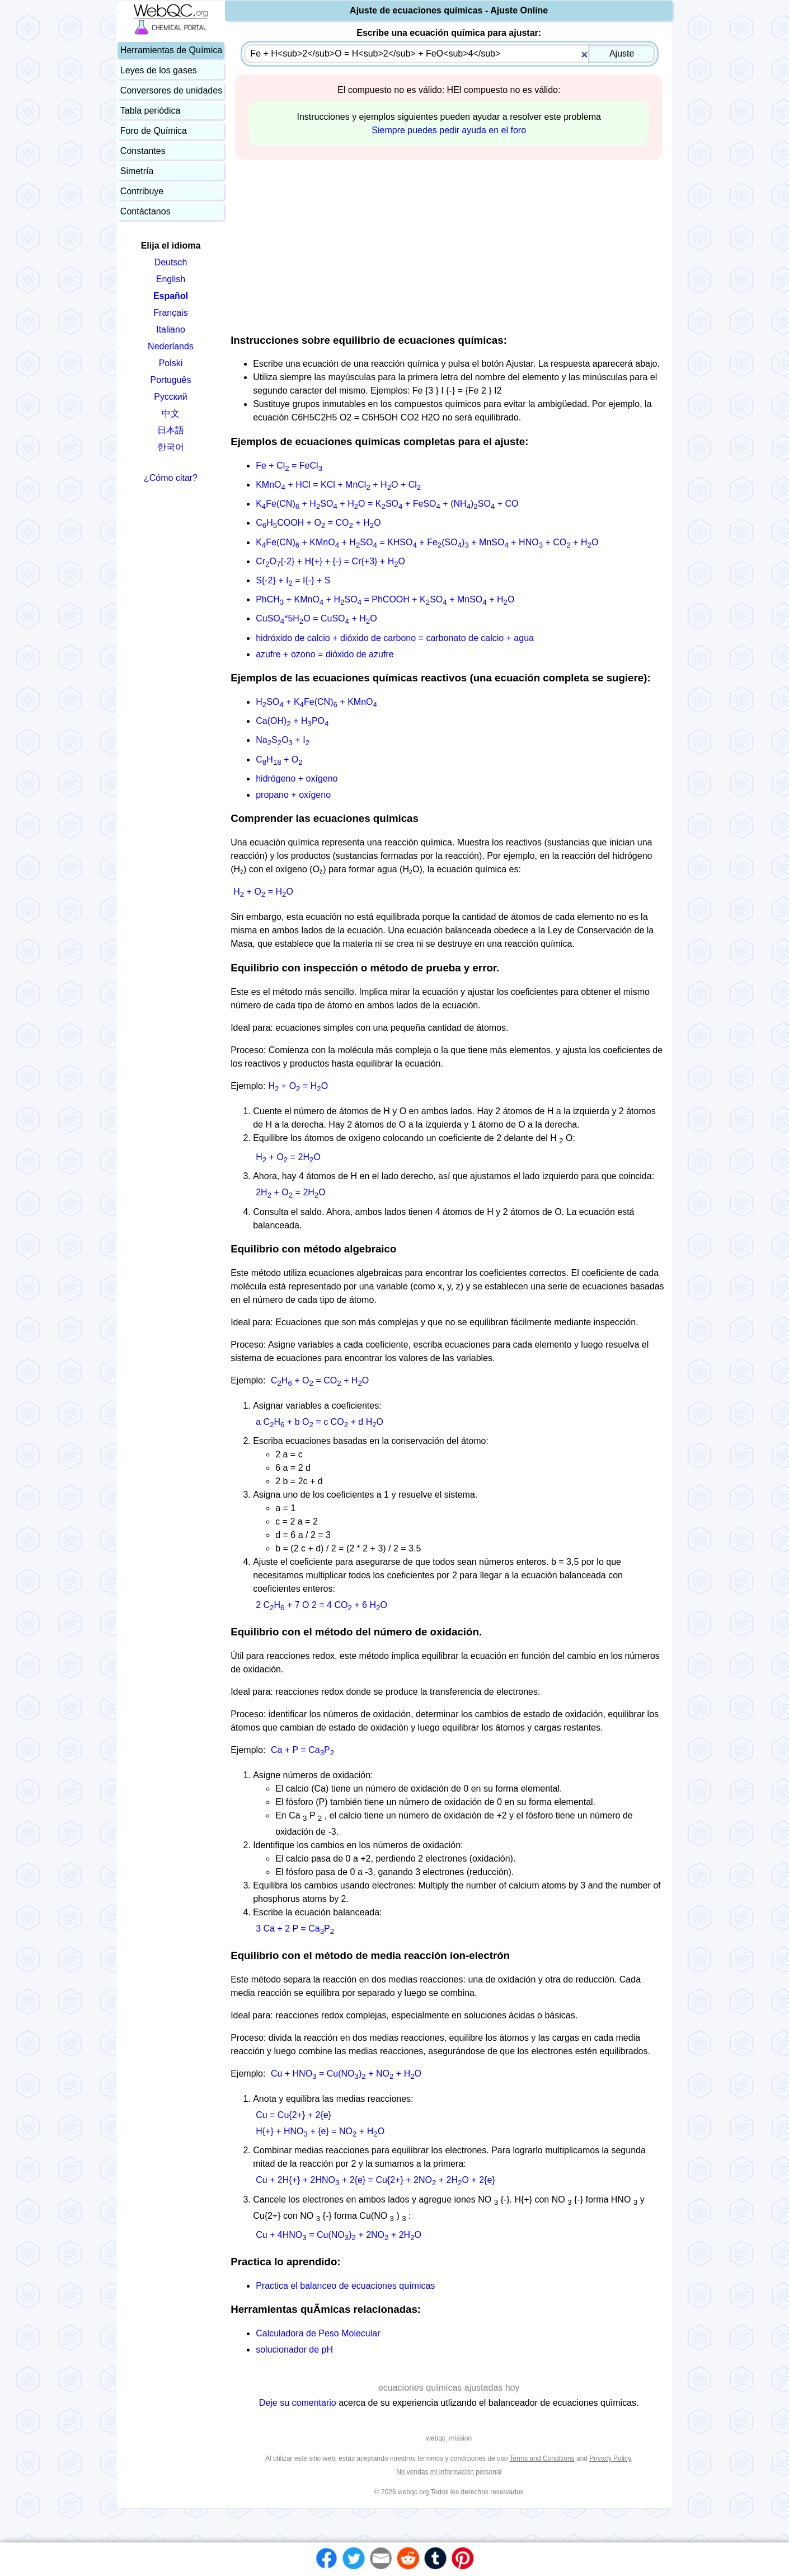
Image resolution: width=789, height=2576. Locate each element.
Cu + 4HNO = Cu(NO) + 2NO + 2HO (338, 2235)
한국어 (170, 447)
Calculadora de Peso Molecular (318, 2333)
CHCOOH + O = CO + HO (318, 522)
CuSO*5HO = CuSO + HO (316, 618)
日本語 (170, 430)
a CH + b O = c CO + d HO (319, 1422)
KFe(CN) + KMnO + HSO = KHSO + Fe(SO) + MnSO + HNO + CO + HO (427, 542)
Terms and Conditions (542, 2458)
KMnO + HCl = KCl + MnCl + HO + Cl (338, 484)
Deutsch (170, 262)
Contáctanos (145, 211)
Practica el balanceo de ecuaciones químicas (345, 2285)
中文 (171, 413)
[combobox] (449, 54)
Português (171, 380)
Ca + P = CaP (302, 1750)
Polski (171, 363)
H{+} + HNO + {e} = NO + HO (320, 2131)
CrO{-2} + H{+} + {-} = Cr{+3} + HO (330, 561)
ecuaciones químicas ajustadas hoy (449, 2387)
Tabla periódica (150, 110)
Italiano (170, 329)
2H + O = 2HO (291, 1192)
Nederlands (171, 346)
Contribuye (141, 191)
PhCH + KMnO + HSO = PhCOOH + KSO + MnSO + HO (385, 599)
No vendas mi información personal (448, 2472)
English (170, 279)
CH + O (279, 759)
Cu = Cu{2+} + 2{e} (293, 2115)
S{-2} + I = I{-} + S (293, 580)
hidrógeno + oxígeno (296, 778)
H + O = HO (263, 891)
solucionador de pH (294, 2349)
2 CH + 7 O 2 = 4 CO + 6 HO (321, 1605)
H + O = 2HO (288, 1157)
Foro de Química (153, 130)
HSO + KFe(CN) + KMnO (316, 702)
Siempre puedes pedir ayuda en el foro (449, 130)
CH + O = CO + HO (320, 1380)
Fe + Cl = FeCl (289, 465)
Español (170, 296)
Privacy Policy (610, 2458)
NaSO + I (282, 740)
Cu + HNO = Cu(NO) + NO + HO (346, 2073)
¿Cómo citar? (171, 478)
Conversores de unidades (171, 90)
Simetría (137, 171)
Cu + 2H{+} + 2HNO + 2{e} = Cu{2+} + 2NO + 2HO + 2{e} (375, 2180)
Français (170, 312)
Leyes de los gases (158, 70)
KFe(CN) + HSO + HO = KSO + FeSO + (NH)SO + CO (387, 503)
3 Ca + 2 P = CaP (295, 1928)
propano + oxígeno (293, 795)
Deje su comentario (297, 2402)
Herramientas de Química (171, 50)
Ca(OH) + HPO (292, 721)
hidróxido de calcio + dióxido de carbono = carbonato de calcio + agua (395, 638)
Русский (170, 396)
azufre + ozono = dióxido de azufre (324, 654)
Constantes (143, 151)
